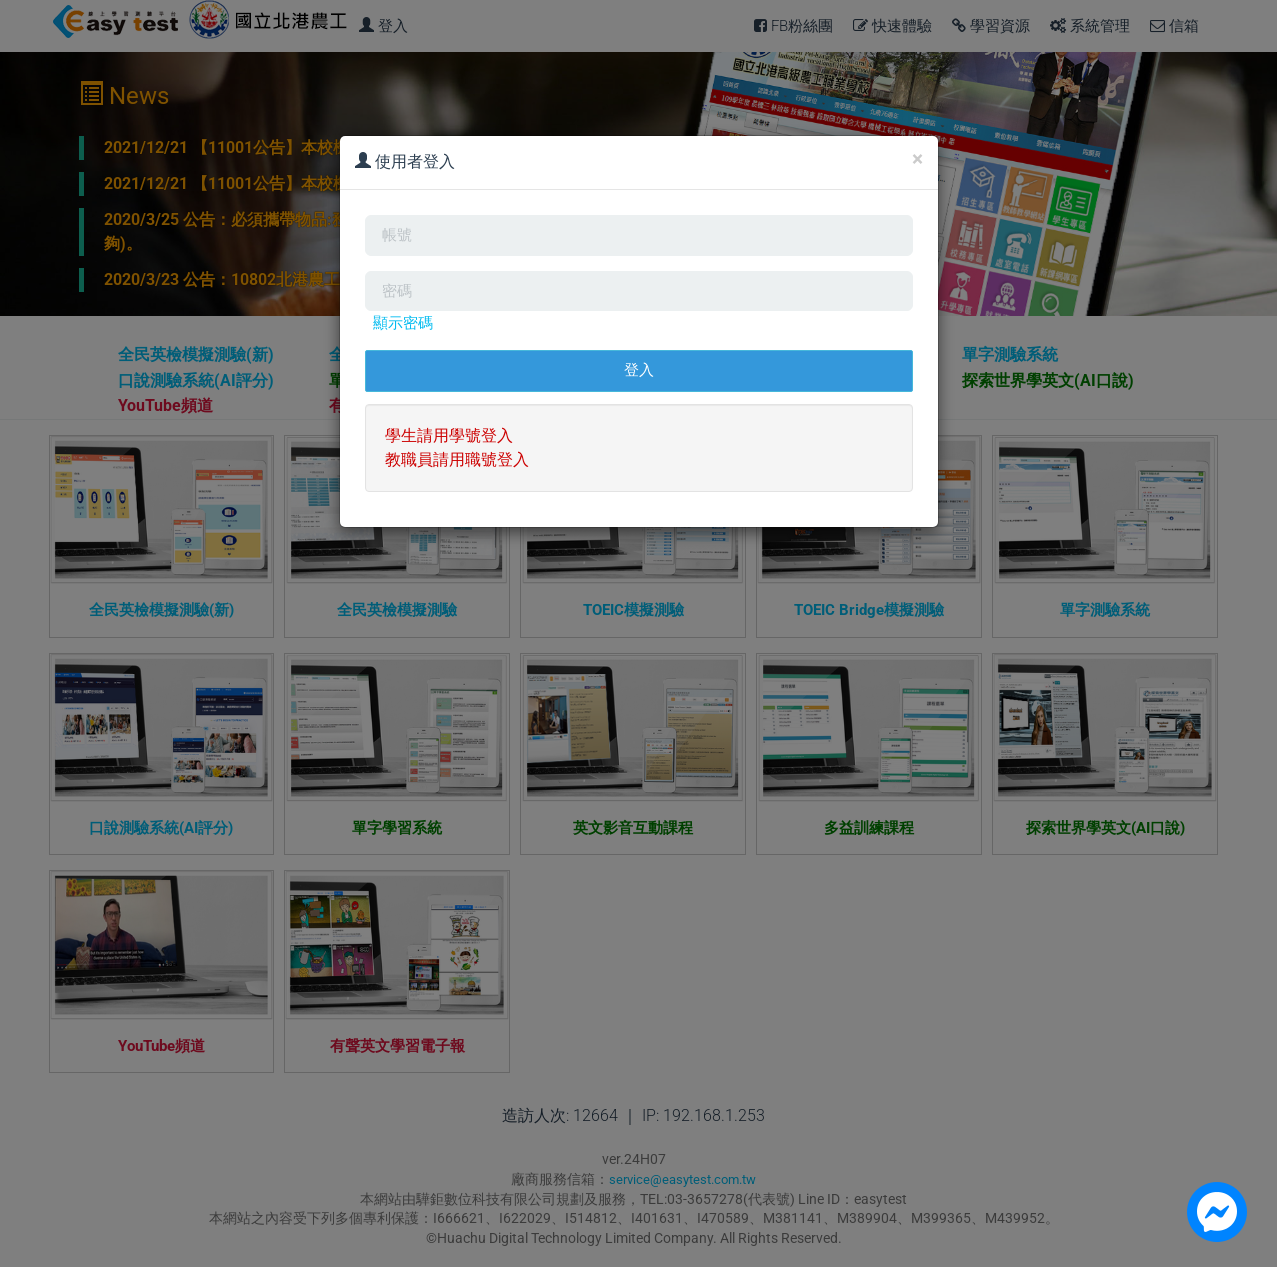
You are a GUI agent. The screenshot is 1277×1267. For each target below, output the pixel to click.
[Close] (917, 159)
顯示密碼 (405, 333)
